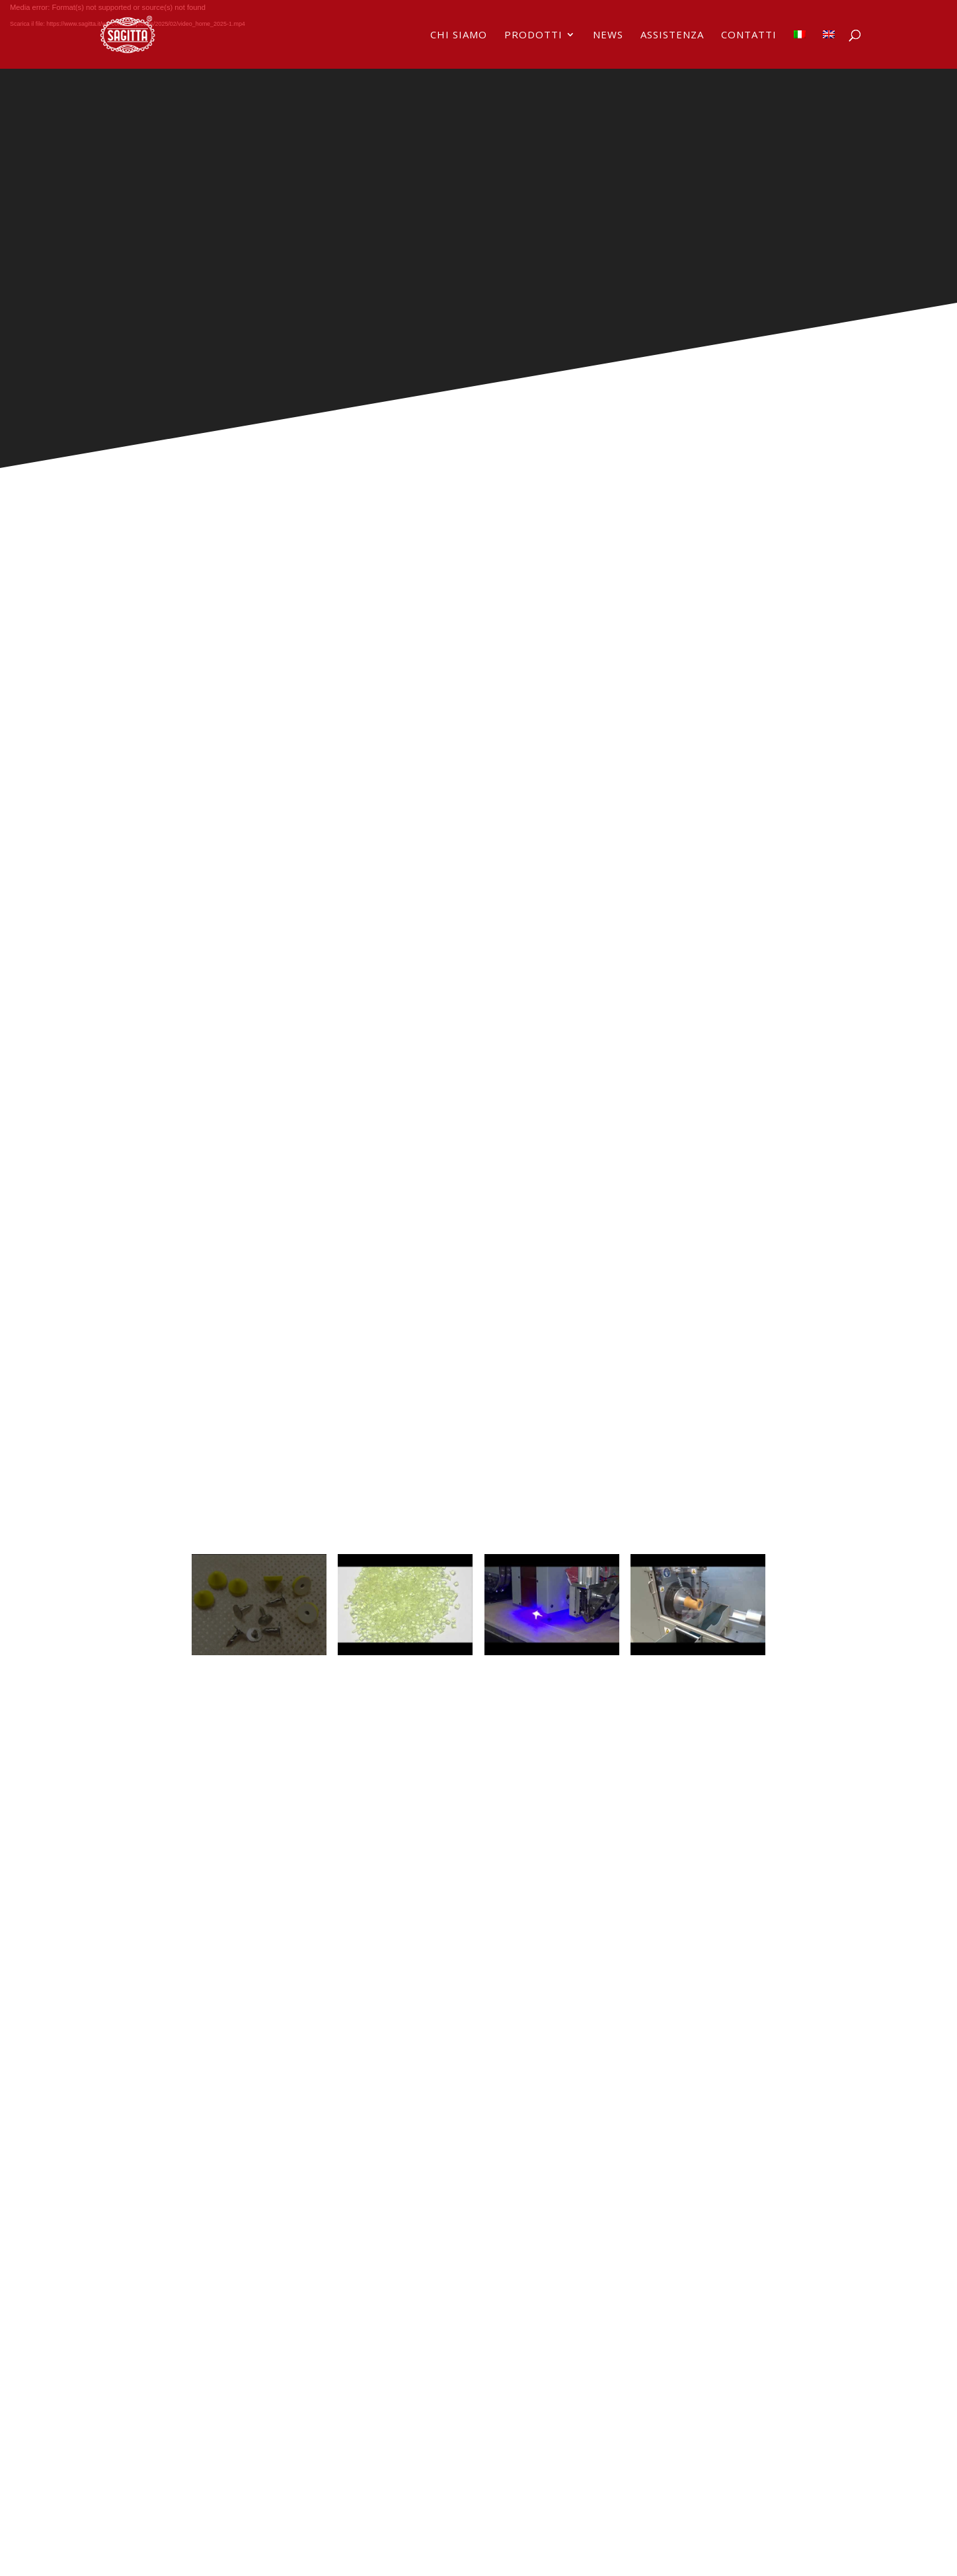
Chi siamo (458, 35)
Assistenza (672, 35)
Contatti (749, 35)
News (608, 35)
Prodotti (533, 35)
